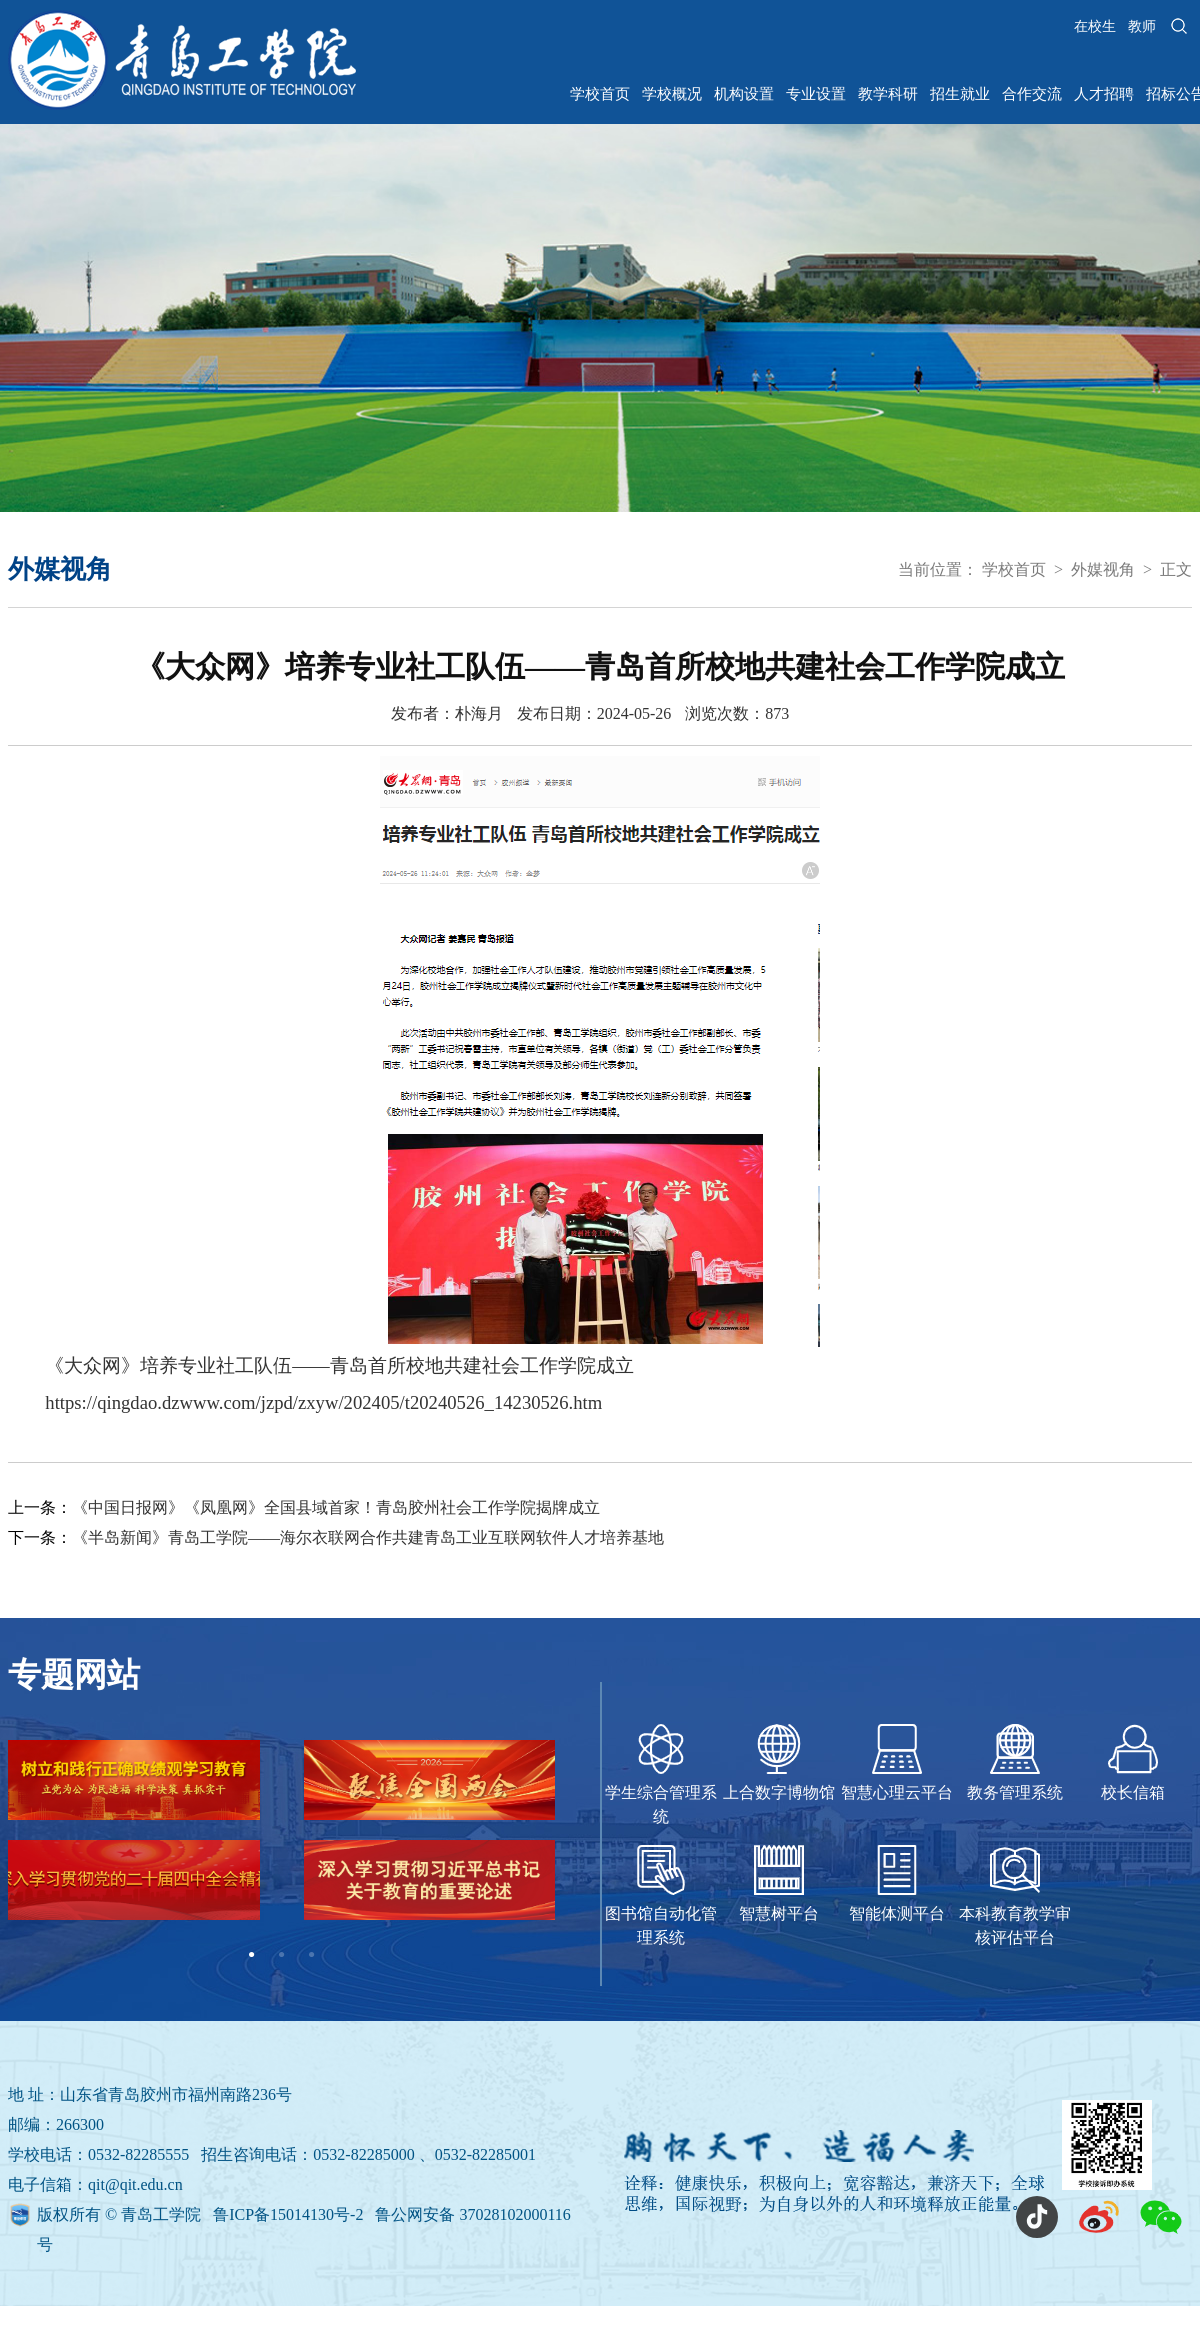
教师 (1142, 26)
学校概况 (672, 94)
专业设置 (816, 94)
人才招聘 (1104, 94)
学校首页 (600, 94)
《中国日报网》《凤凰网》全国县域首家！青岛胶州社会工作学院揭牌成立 (336, 1507)
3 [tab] (312, 1955)
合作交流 (1032, 94)
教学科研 (888, 94)
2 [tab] (282, 1955)
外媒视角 (1103, 569)
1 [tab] (252, 1955)
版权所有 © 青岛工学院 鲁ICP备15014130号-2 (202, 2214)
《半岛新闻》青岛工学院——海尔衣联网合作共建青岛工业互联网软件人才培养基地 (368, 1537)
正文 (1176, 569)
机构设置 (744, 94)
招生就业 (960, 94)
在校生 (1095, 26)
